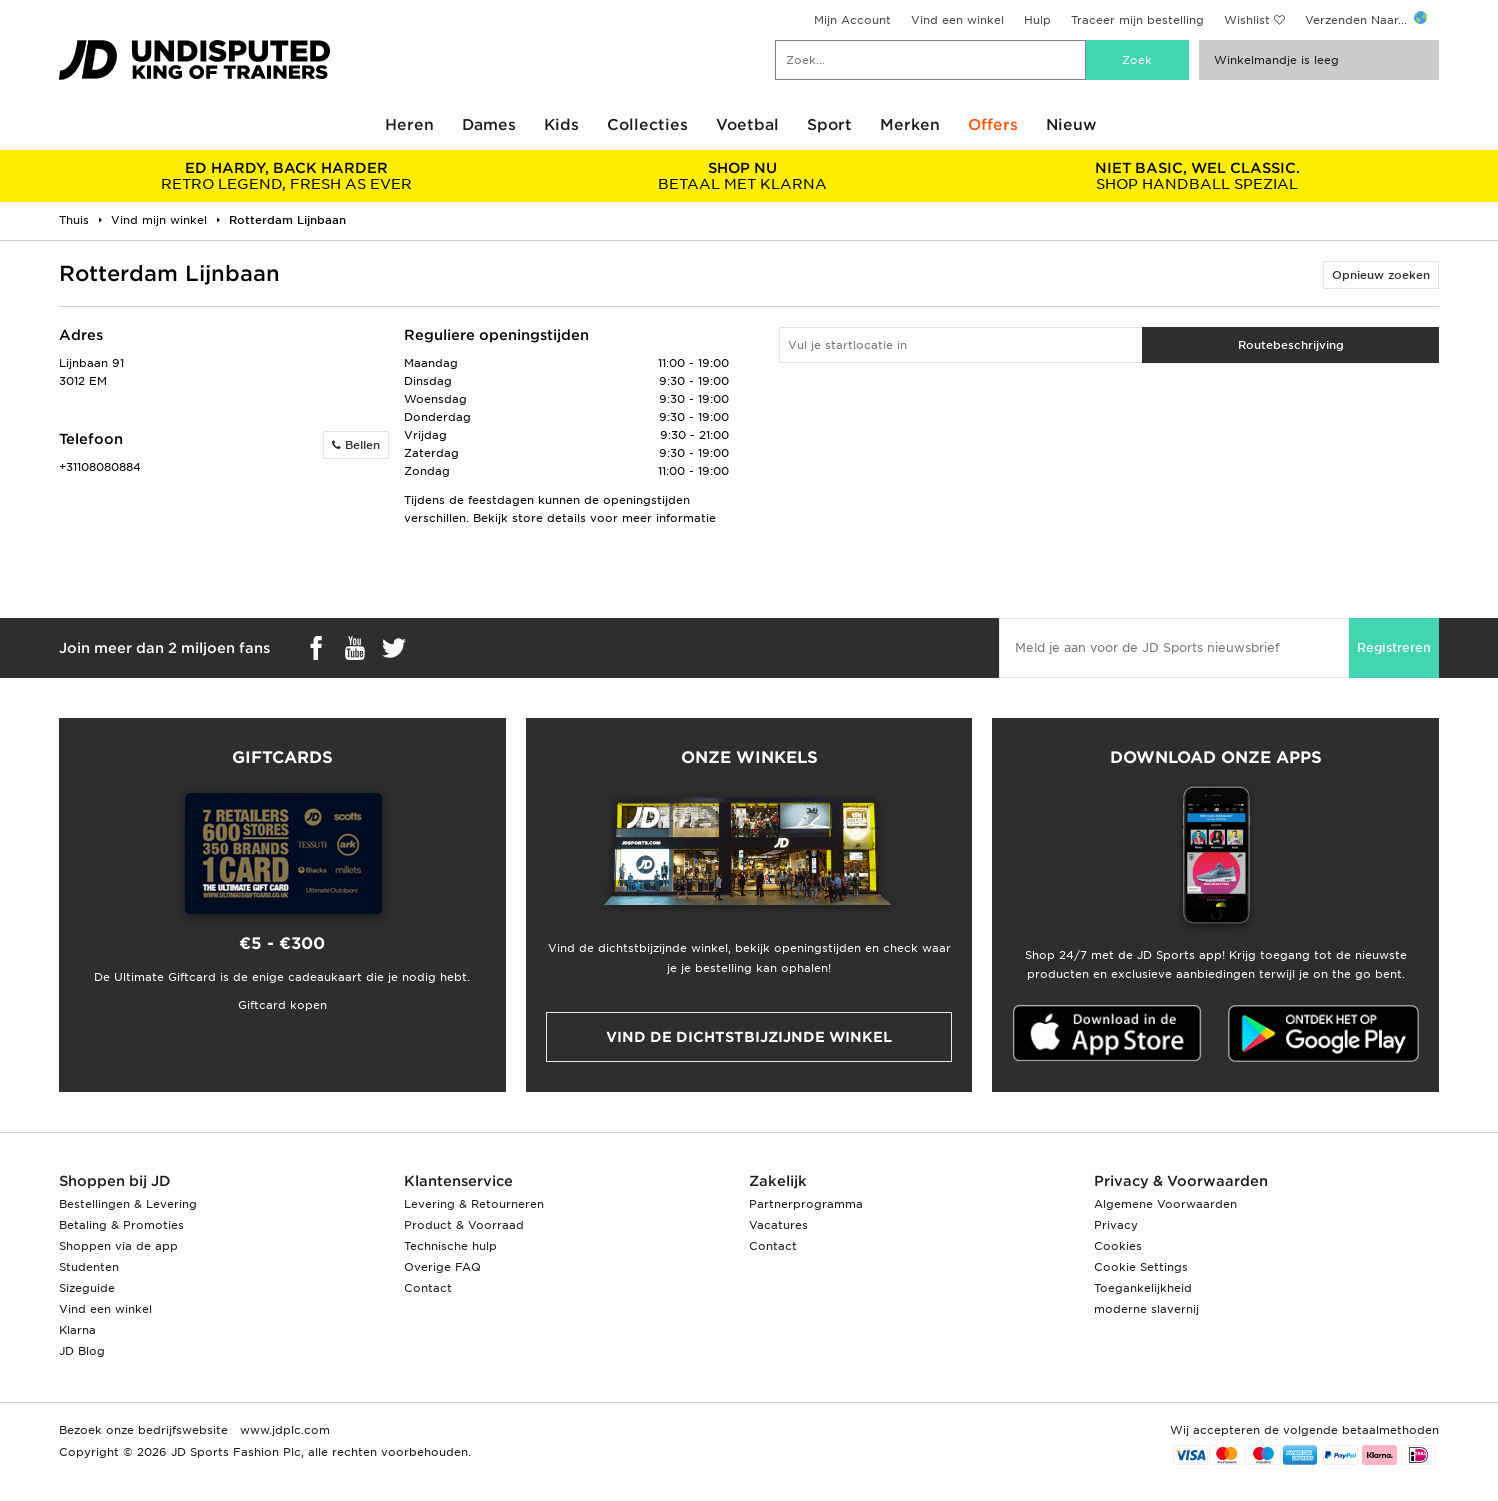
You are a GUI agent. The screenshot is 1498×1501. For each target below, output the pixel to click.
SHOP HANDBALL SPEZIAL (1197, 176)
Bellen (356, 445)
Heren (409, 125)
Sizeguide (87, 1288)
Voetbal (747, 125)
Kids (561, 125)
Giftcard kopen (282, 1005)
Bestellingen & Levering (128, 1204)
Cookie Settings (1141, 1267)
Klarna (77, 1330)
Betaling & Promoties (121, 1225)
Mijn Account (852, 20)
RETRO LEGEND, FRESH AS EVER (286, 176)
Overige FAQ (442, 1267)
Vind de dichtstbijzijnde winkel (749, 1037)
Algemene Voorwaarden (1165, 1204)
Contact (428, 1288)
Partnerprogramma (806, 1204)
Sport (829, 125)
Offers (993, 125)
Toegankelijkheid (1143, 1288)
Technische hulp (450, 1246)
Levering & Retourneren (474, 1204)
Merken (910, 125)
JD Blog (82, 1351)
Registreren (1394, 647)
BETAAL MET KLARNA (741, 176)
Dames (489, 125)
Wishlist (1247, 20)
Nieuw (1071, 125)
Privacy (1116, 1225)
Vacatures (778, 1225)
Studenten (89, 1267)
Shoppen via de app (118, 1246)
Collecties (647, 125)
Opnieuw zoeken (1381, 275)
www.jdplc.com (283, 1430)
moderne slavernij (1146, 1309)
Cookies (1118, 1246)
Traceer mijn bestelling (1137, 20)
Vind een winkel (957, 20)
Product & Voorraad (464, 1225)
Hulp (1037, 20)
